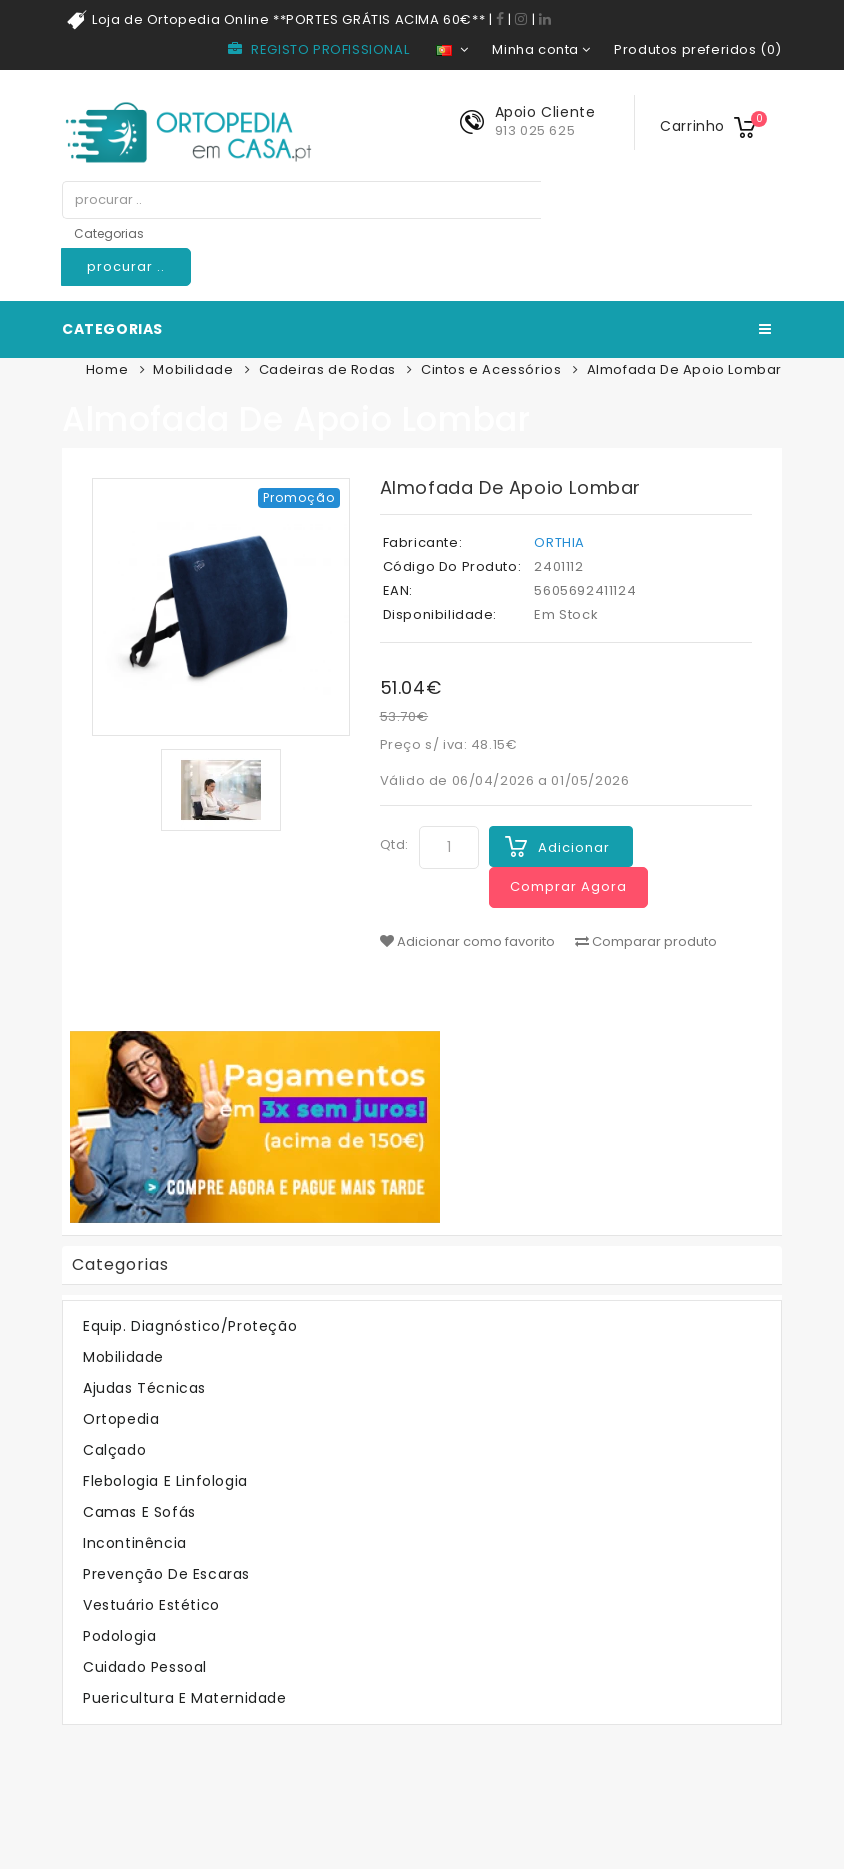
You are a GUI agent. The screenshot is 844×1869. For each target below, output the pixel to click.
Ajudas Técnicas (144, 1388)
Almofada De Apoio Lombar (684, 369)
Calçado (114, 1450)
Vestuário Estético (151, 1605)
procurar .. (126, 266)
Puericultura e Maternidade (185, 1698)
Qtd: (394, 844)
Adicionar (574, 847)
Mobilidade (193, 369)
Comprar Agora (568, 886)
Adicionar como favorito (467, 942)
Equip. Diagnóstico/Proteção (190, 1326)
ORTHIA (559, 542)
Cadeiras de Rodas (327, 369)
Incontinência (135, 1543)
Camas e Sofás (139, 1512)
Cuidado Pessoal (145, 1667)
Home (107, 369)
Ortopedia (121, 1419)
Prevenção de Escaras (166, 1574)
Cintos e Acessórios (491, 369)
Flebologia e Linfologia (165, 1481)
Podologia (119, 1636)
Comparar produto (646, 942)
